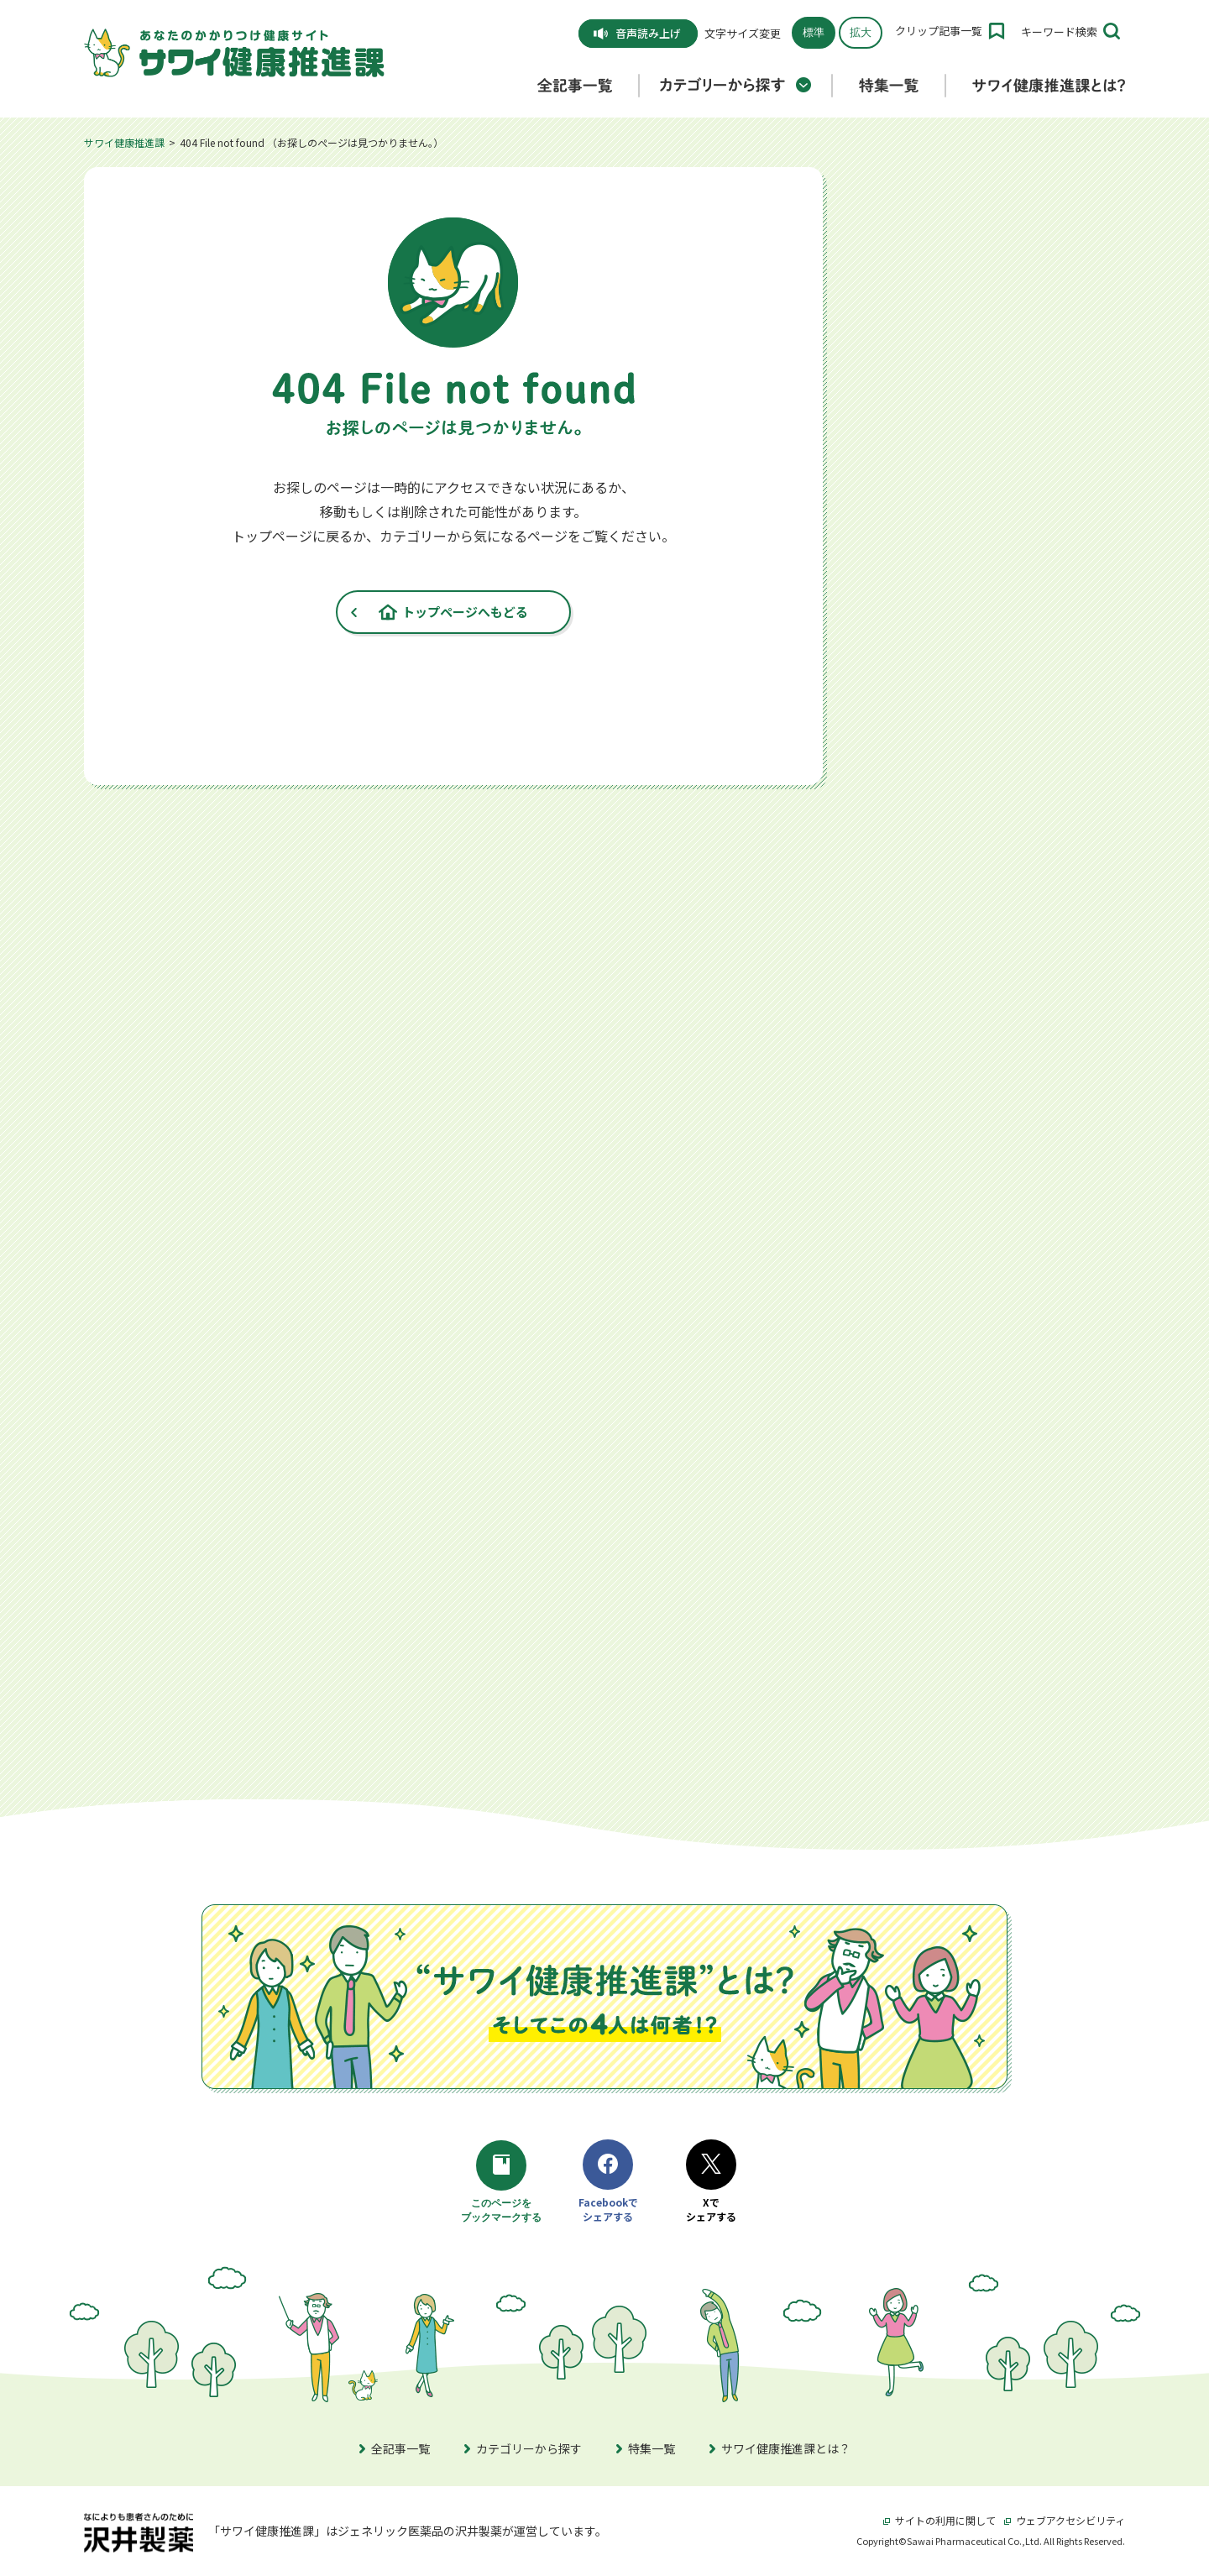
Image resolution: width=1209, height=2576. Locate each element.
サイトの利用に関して (939, 2520)
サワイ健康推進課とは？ (779, 2448)
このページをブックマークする (504, 2183)
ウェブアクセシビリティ (1064, 2520)
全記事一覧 (394, 2448)
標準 (813, 32)
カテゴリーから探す (523, 2448)
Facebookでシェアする (608, 2181)
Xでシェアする (711, 2181)
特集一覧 (645, 2448)
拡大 (860, 32)
